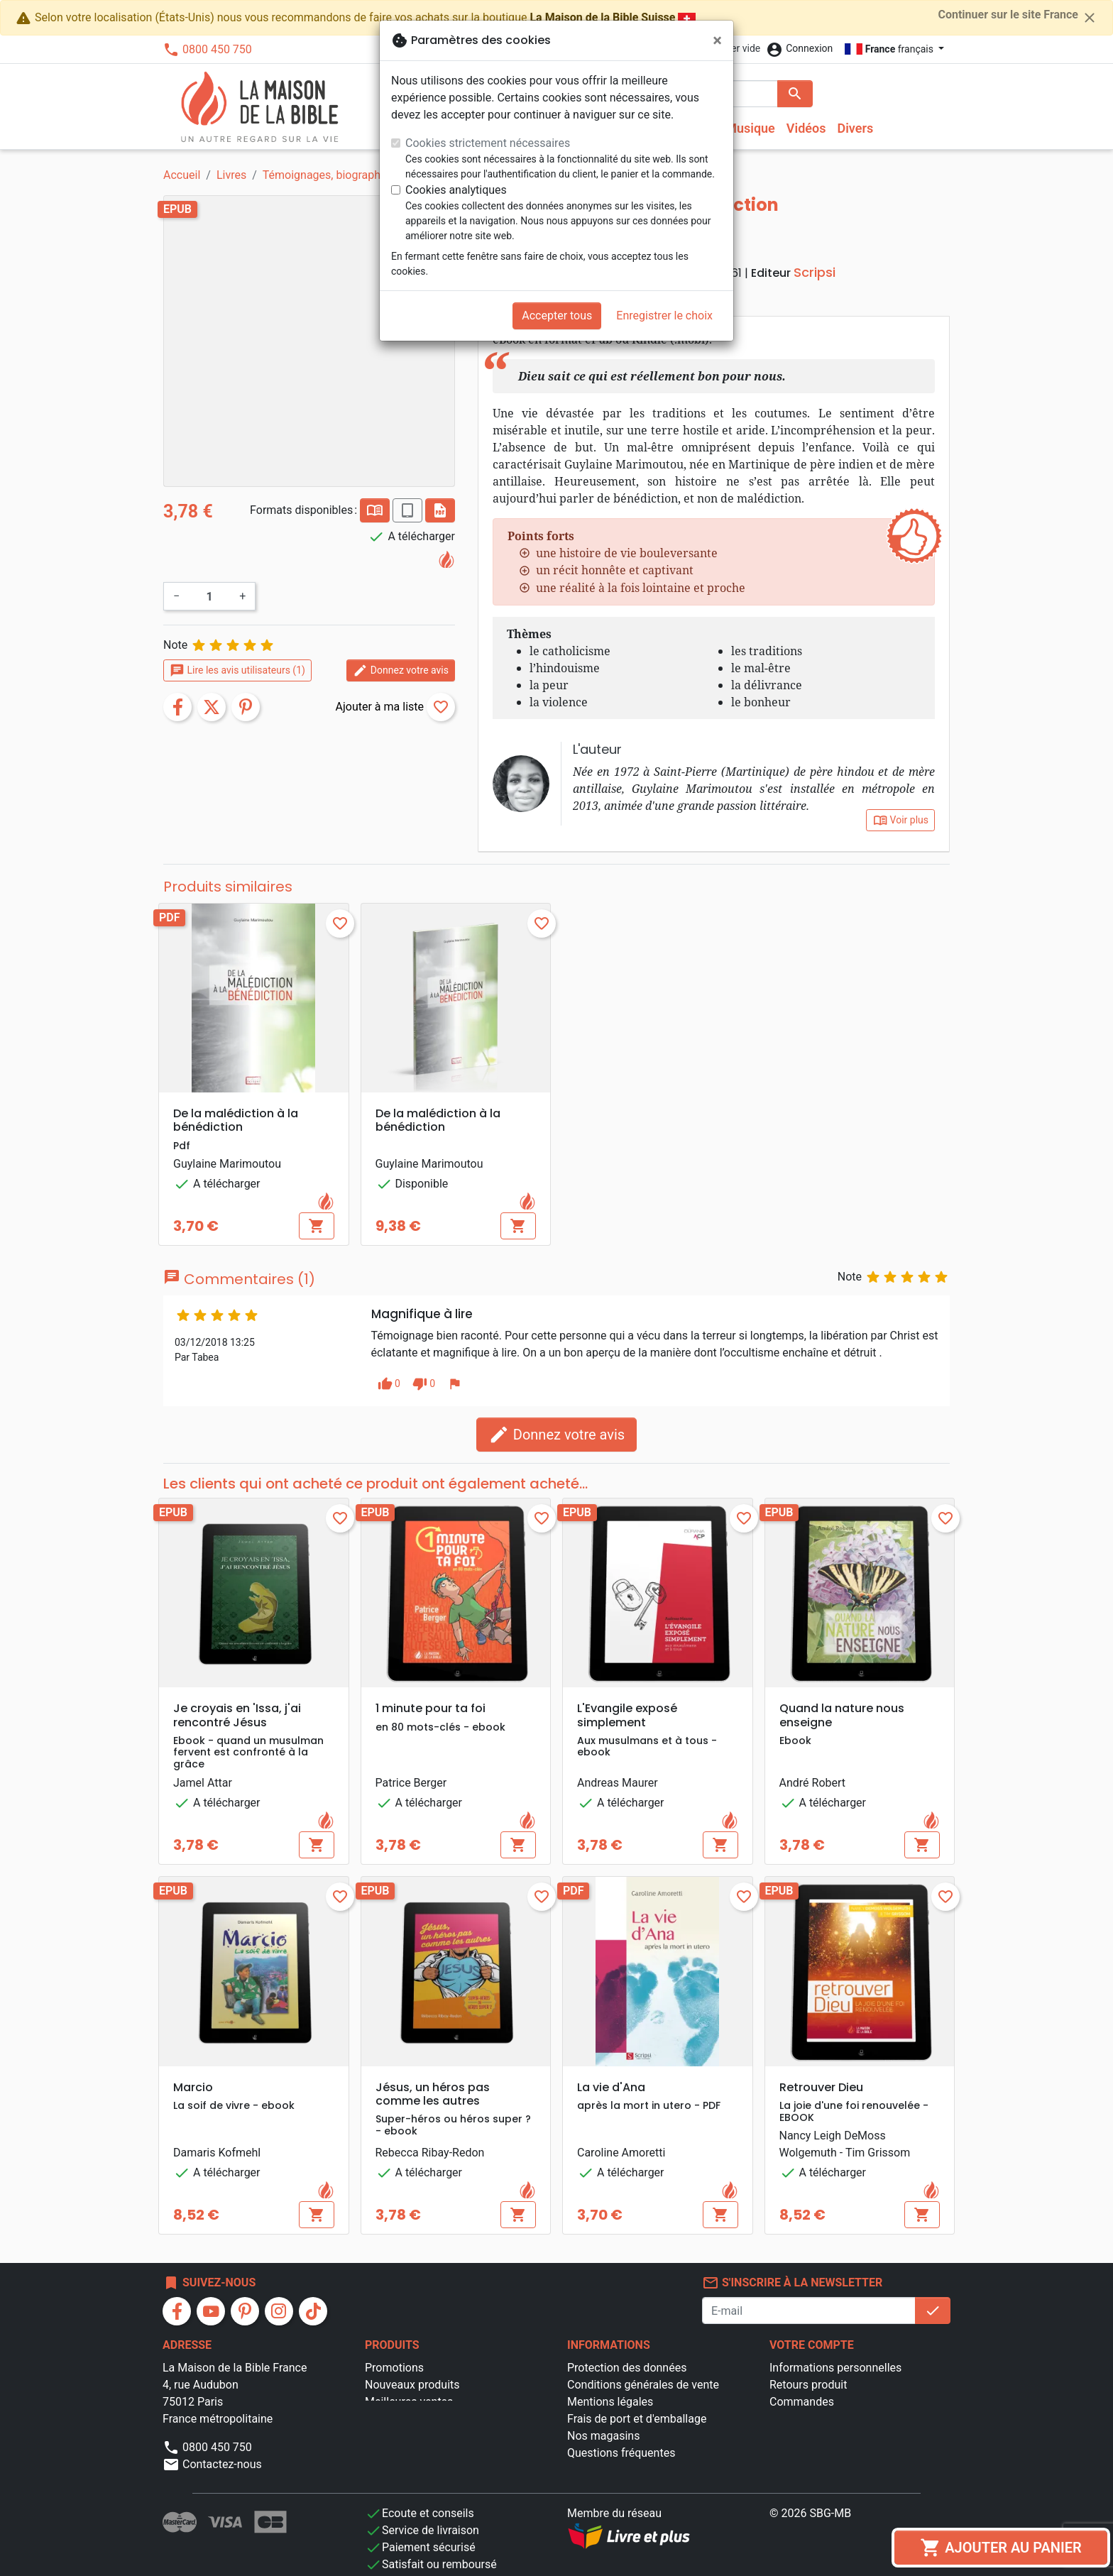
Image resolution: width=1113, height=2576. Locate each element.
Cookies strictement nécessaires (487, 143)
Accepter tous (557, 315)
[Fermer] (717, 40)
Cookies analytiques (456, 190)
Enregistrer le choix (664, 315)
